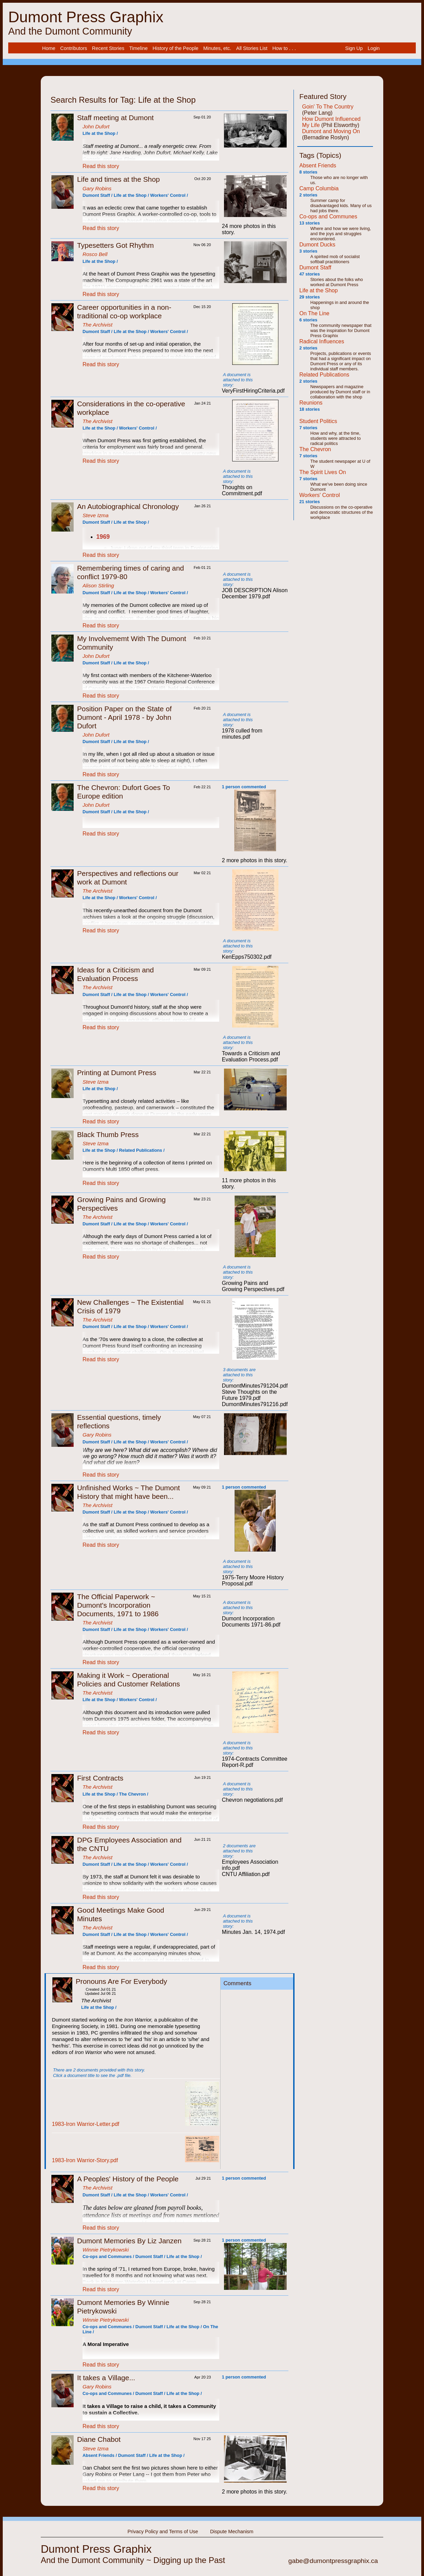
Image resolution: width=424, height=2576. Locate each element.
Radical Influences (321, 341)
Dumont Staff (315, 267)
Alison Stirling (98, 585)
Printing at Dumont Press (116, 1072)
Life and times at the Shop (118, 179)
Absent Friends (317, 165)
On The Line (314, 313)
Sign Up (354, 48)
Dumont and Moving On (331, 131)
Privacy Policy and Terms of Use (162, 2531)
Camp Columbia (319, 188)
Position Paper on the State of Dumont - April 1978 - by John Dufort (124, 717)
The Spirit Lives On (322, 472)
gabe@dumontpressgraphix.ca (333, 2560)
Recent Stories (108, 48)
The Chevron (315, 449)
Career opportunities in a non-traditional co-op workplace (124, 311)
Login (373, 48)
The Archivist (97, 325)
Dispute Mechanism (231, 2531)
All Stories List (251, 48)
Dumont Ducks (317, 244)
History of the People (176, 48)
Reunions (311, 403)
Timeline (138, 48)
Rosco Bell (95, 254)
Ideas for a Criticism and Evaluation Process (115, 974)
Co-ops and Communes (328, 216)
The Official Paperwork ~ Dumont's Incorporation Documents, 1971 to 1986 (118, 1605)
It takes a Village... (106, 2378)
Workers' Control (319, 495)
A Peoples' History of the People (127, 2179)
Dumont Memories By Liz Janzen (129, 2241)
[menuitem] (49, 48)
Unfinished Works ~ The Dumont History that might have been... (128, 1492)
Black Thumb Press (108, 1134)
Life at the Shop (318, 290)
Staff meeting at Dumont (115, 118)
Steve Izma (96, 515)
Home (48, 48)
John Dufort (96, 126)
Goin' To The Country (327, 107)
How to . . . (284, 48)
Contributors (73, 48)
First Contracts (100, 1778)
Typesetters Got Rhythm (115, 245)
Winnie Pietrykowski (106, 2250)
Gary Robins (97, 188)
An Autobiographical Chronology (128, 506)
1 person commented (244, 786)
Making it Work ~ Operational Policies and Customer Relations (128, 1679)
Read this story (101, 166)
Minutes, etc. (217, 48)
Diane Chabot (99, 2439)
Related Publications (324, 375)
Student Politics (318, 421)
